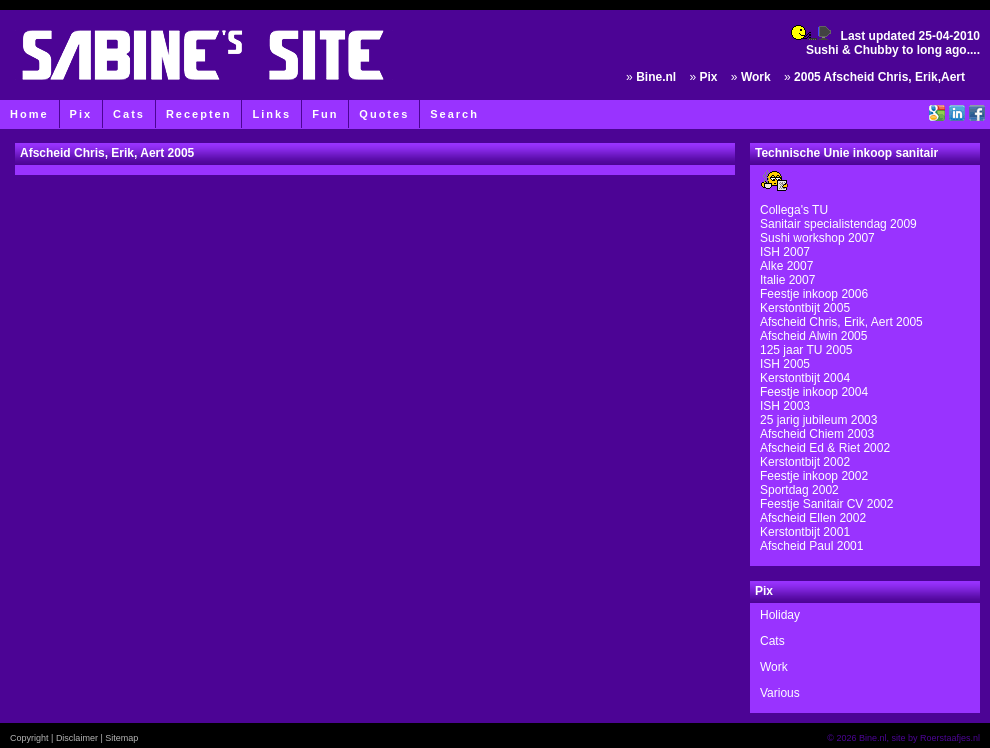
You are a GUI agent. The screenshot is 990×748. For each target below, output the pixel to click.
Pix (81, 114)
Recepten (199, 114)
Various (780, 693)
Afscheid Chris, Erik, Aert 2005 (107, 153)
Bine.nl (656, 77)
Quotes (384, 114)
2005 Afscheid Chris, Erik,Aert (879, 77)
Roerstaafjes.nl (950, 738)
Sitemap (121, 738)
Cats (129, 114)
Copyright (29, 738)
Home (29, 114)
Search (454, 114)
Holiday (780, 615)
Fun (325, 114)
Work (756, 77)
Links (271, 114)
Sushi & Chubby (852, 50)
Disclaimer (77, 738)
